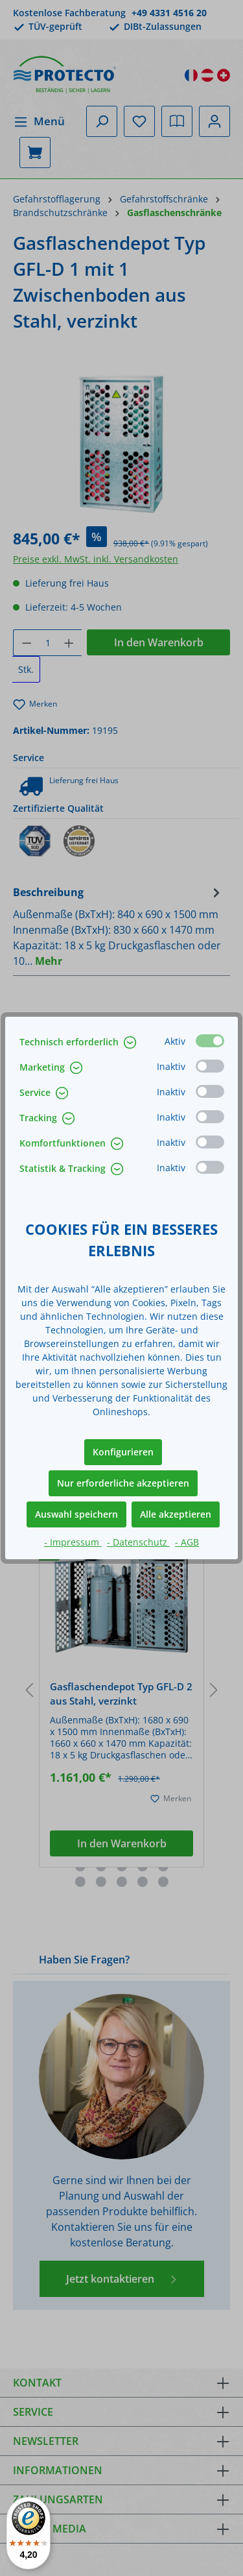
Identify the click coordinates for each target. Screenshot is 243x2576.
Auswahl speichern (76, 1514)
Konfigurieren (123, 1452)
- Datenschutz (138, 1542)
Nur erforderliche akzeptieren (123, 1483)
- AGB (187, 1542)
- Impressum (73, 1542)
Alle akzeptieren (175, 1514)
